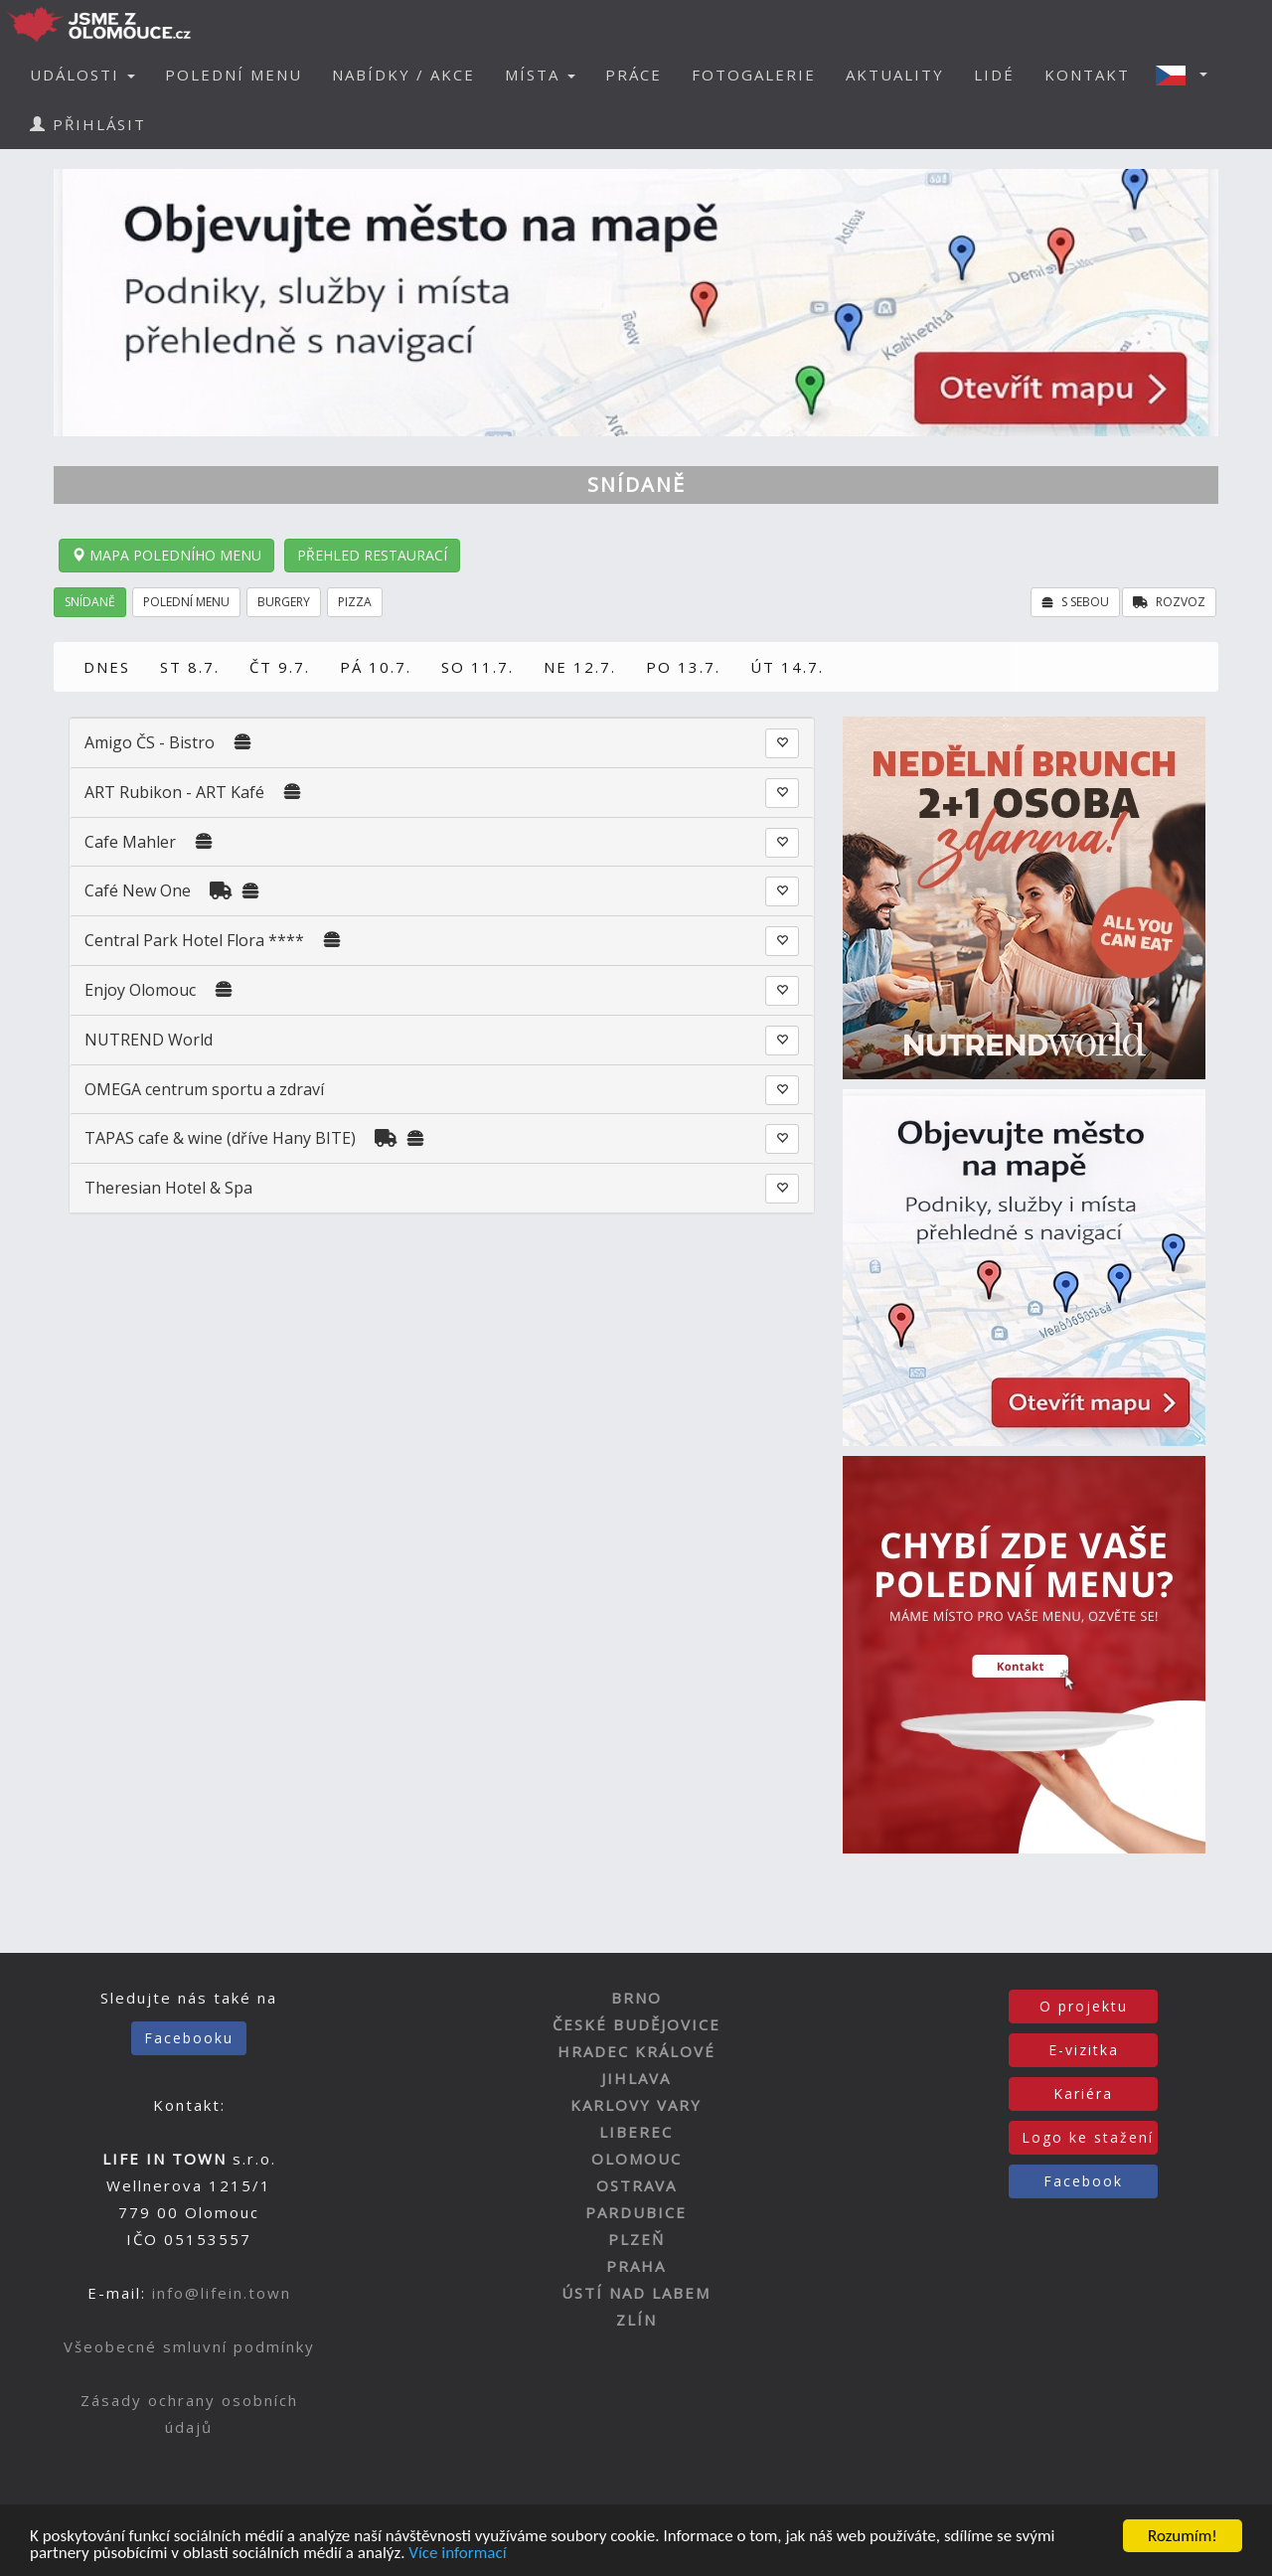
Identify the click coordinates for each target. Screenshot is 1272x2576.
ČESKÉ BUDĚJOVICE (636, 2024)
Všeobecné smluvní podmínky (189, 2346)
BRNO (636, 1998)
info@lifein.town (221, 2293)
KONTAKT (1087, 74)
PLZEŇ (636, 2239)
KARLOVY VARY (636, 2105)
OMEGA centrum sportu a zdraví (204, 1089)
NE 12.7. (580, 667)
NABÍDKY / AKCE (403, 74)
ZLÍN (636, 2320)
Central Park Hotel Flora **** (194, 940)
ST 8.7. (190, 667)
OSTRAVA (636, 2185)
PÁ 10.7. (375, 667)
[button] (1187, 74)
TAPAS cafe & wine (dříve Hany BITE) (220, 1138)
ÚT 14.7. (787, 667)
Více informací (457, 2554)
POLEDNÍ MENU (233, 74)
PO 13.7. (683, 667)
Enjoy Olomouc (140, 990)
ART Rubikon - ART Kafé (174, 792)
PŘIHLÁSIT (88, 124)
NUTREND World (148, 1039)
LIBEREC (636, 2132)
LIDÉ (994, 74)
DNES (106, 667)
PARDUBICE (636, 2212)
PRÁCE (633, 74)
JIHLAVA (636, 2078)
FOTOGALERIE (754, 74)
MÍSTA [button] (540, 74)
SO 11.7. (477, 667)
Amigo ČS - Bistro (149, 742)
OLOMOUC (636, 2159)
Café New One (137, 890)
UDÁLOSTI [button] (82, 74)
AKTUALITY (895, 74)
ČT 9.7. (279, 667)
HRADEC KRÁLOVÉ (636, 2051)
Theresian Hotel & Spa (168, 1188)
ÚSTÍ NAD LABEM (636, 2293)
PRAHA (636, 2266)
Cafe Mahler (130, 842)
